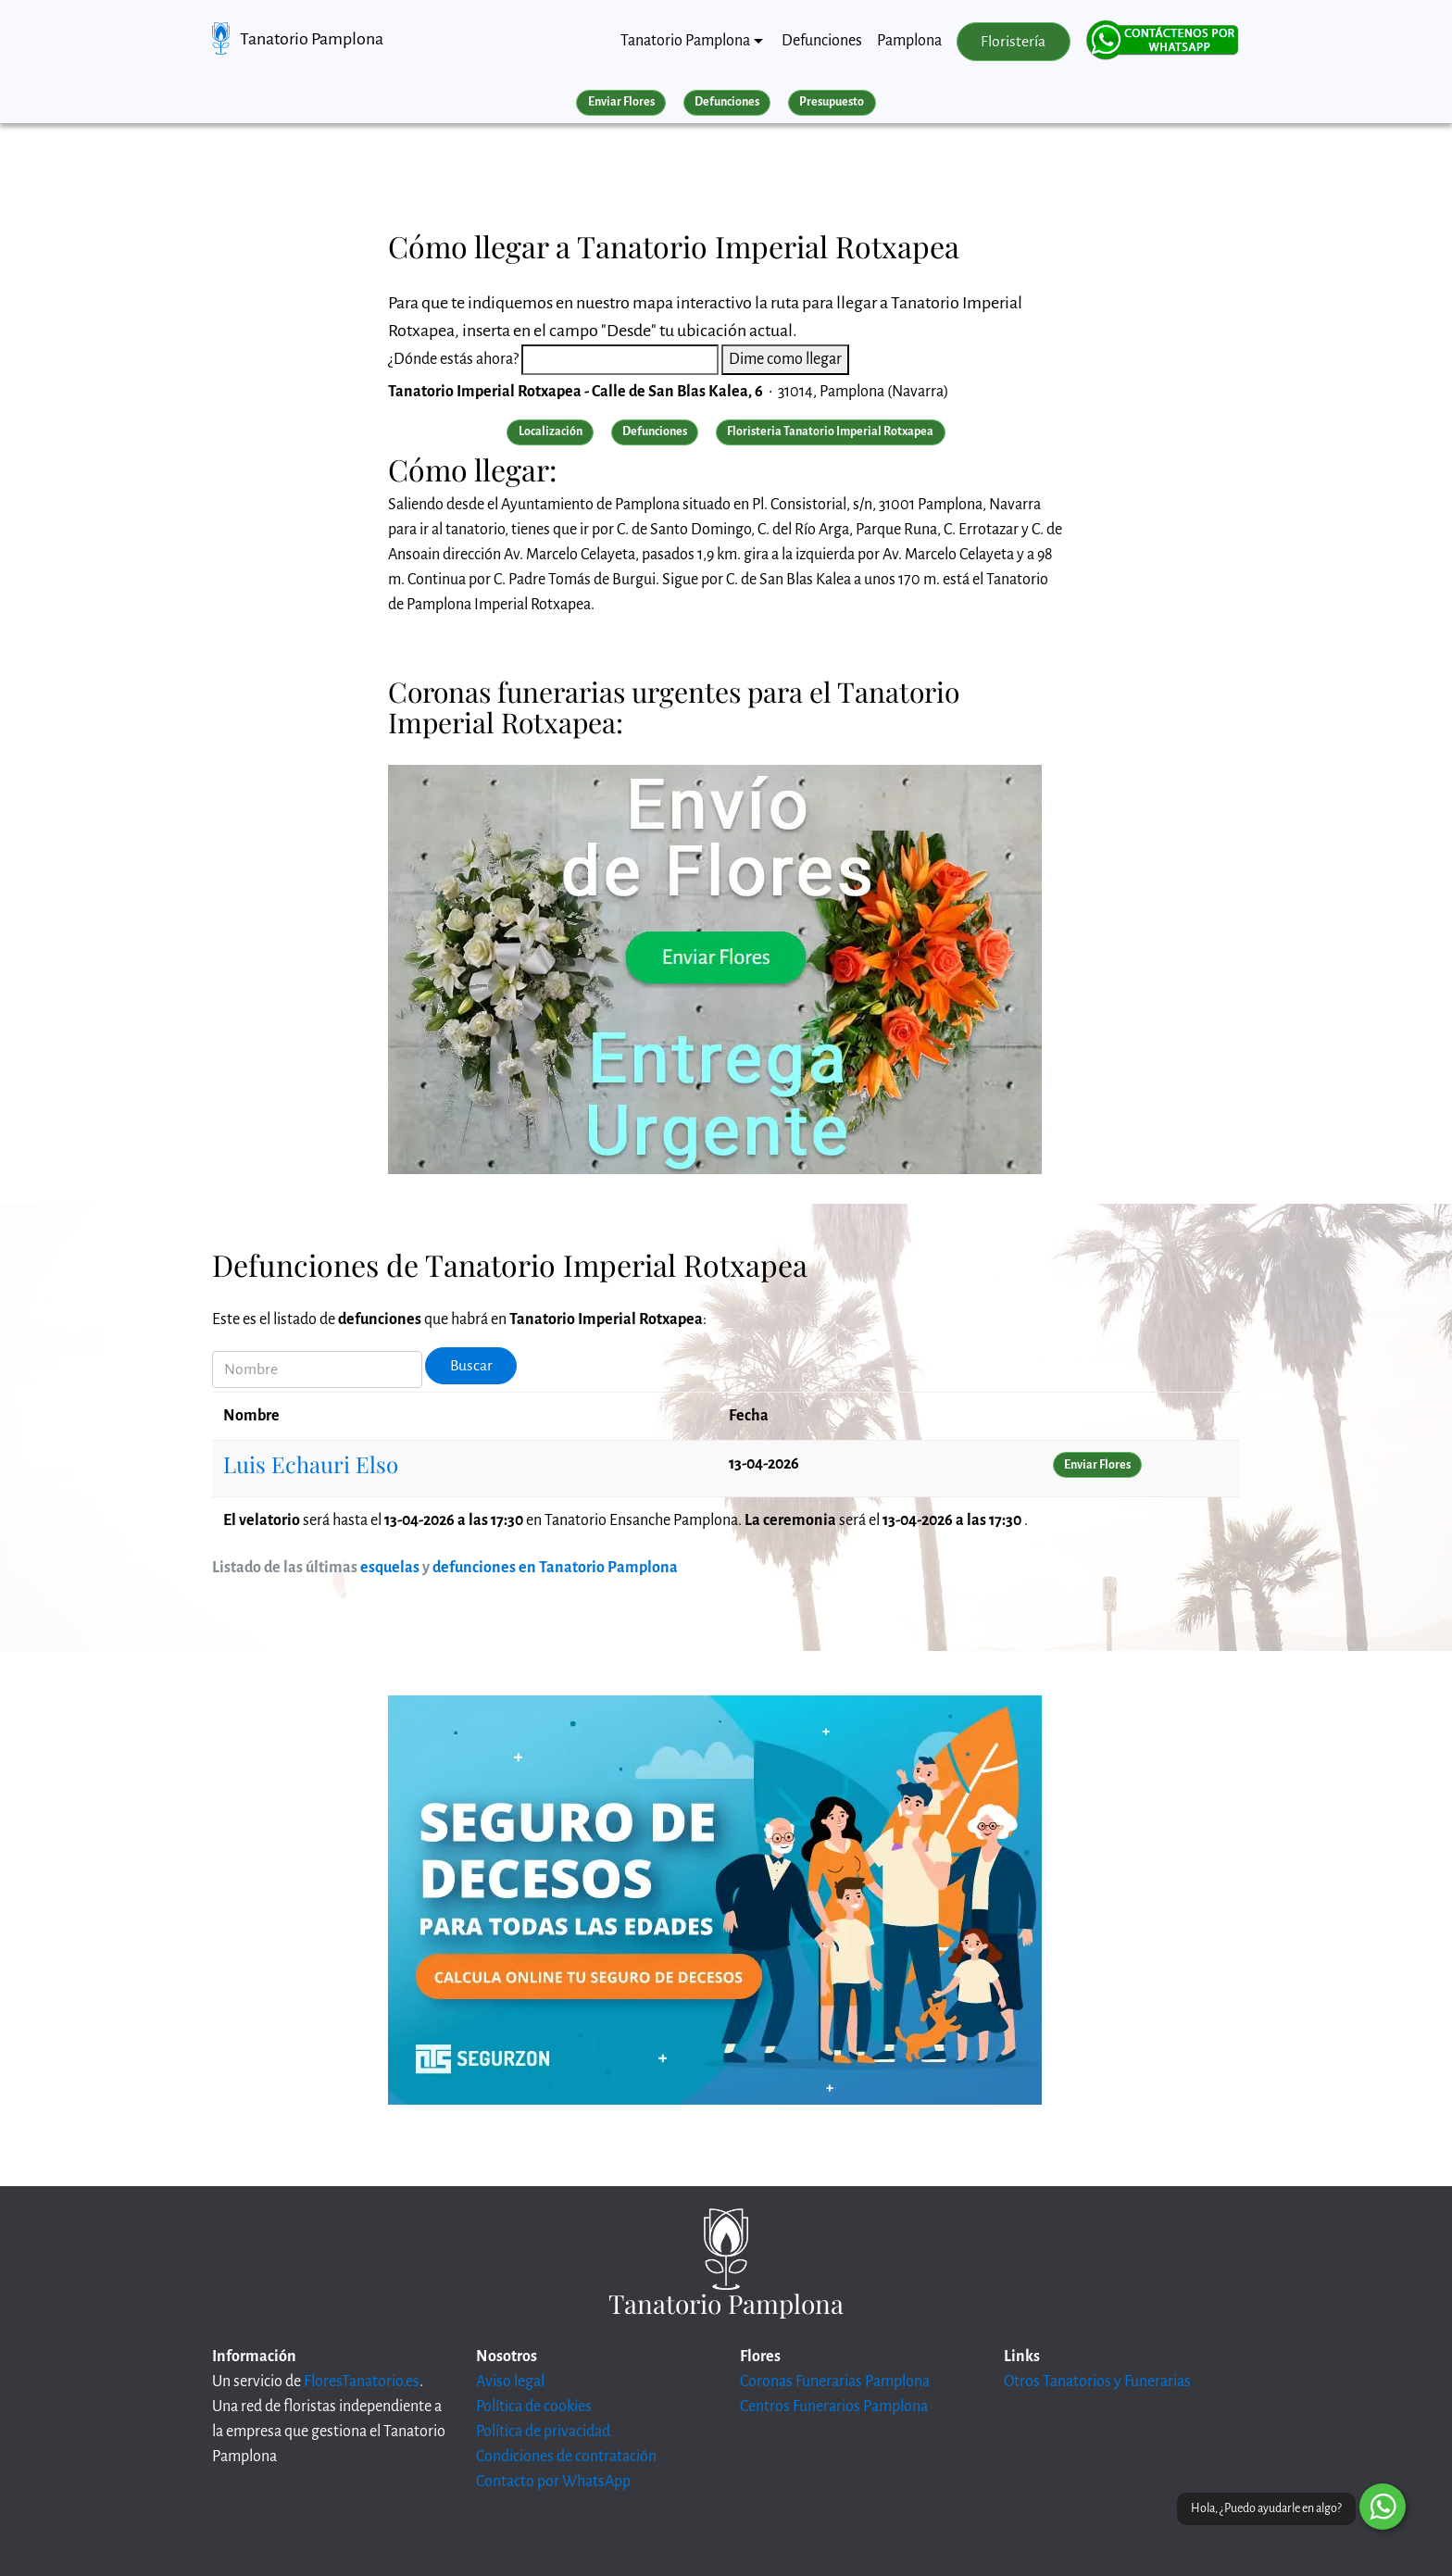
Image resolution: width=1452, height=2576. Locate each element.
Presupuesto (831, 101)
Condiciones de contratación (566, 2456)
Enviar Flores (621, 101)
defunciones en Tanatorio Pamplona (555, 1567)
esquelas (389, 1567)
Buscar (471, 1365)
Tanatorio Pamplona (311, 39)
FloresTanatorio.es (361, 2381)
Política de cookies (534, 2406)
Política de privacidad (543, 2431)
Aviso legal (510, 2381)
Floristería (1013, 41)
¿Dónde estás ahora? (453, 359)
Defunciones (822, 40)
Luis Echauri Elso (310, 1464)
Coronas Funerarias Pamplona (835, 2381)
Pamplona (909, 40)
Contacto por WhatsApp (553, 2481)
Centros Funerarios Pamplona (834, 2406)
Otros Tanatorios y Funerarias (1097, 2381)
